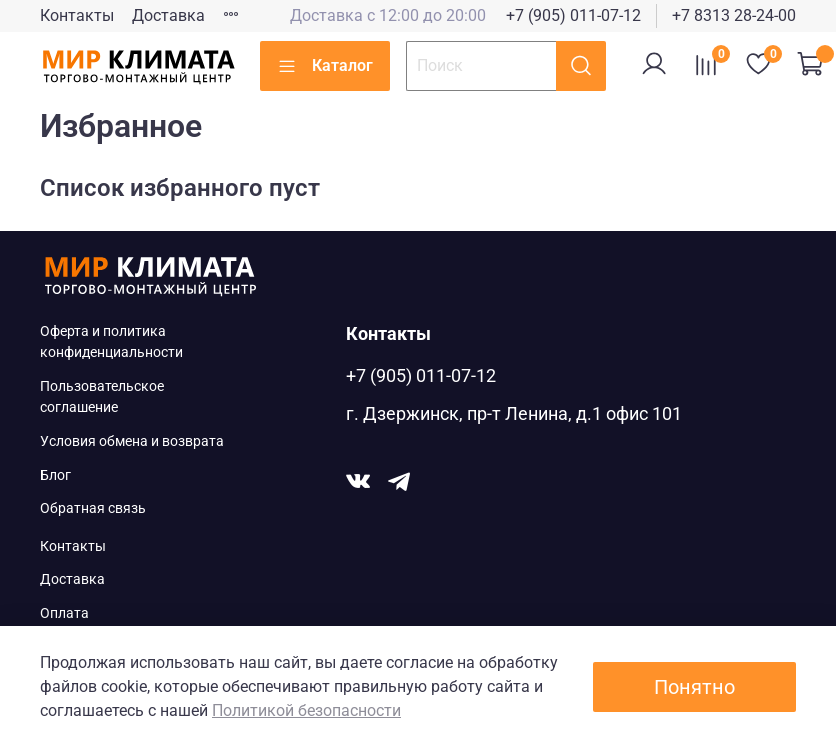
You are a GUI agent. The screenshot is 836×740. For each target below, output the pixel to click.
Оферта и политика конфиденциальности (111, 342)
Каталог (325, 66)
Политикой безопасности (306, 710)
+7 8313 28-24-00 (734, 15)
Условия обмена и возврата (132, 441)
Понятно (694, 687)
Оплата (64, 613)
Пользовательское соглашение (102, 397)
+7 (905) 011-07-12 (573, 15)
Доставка (168, 15)
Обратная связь (93, 508)
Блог (55, 475)
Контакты (77, 15)
